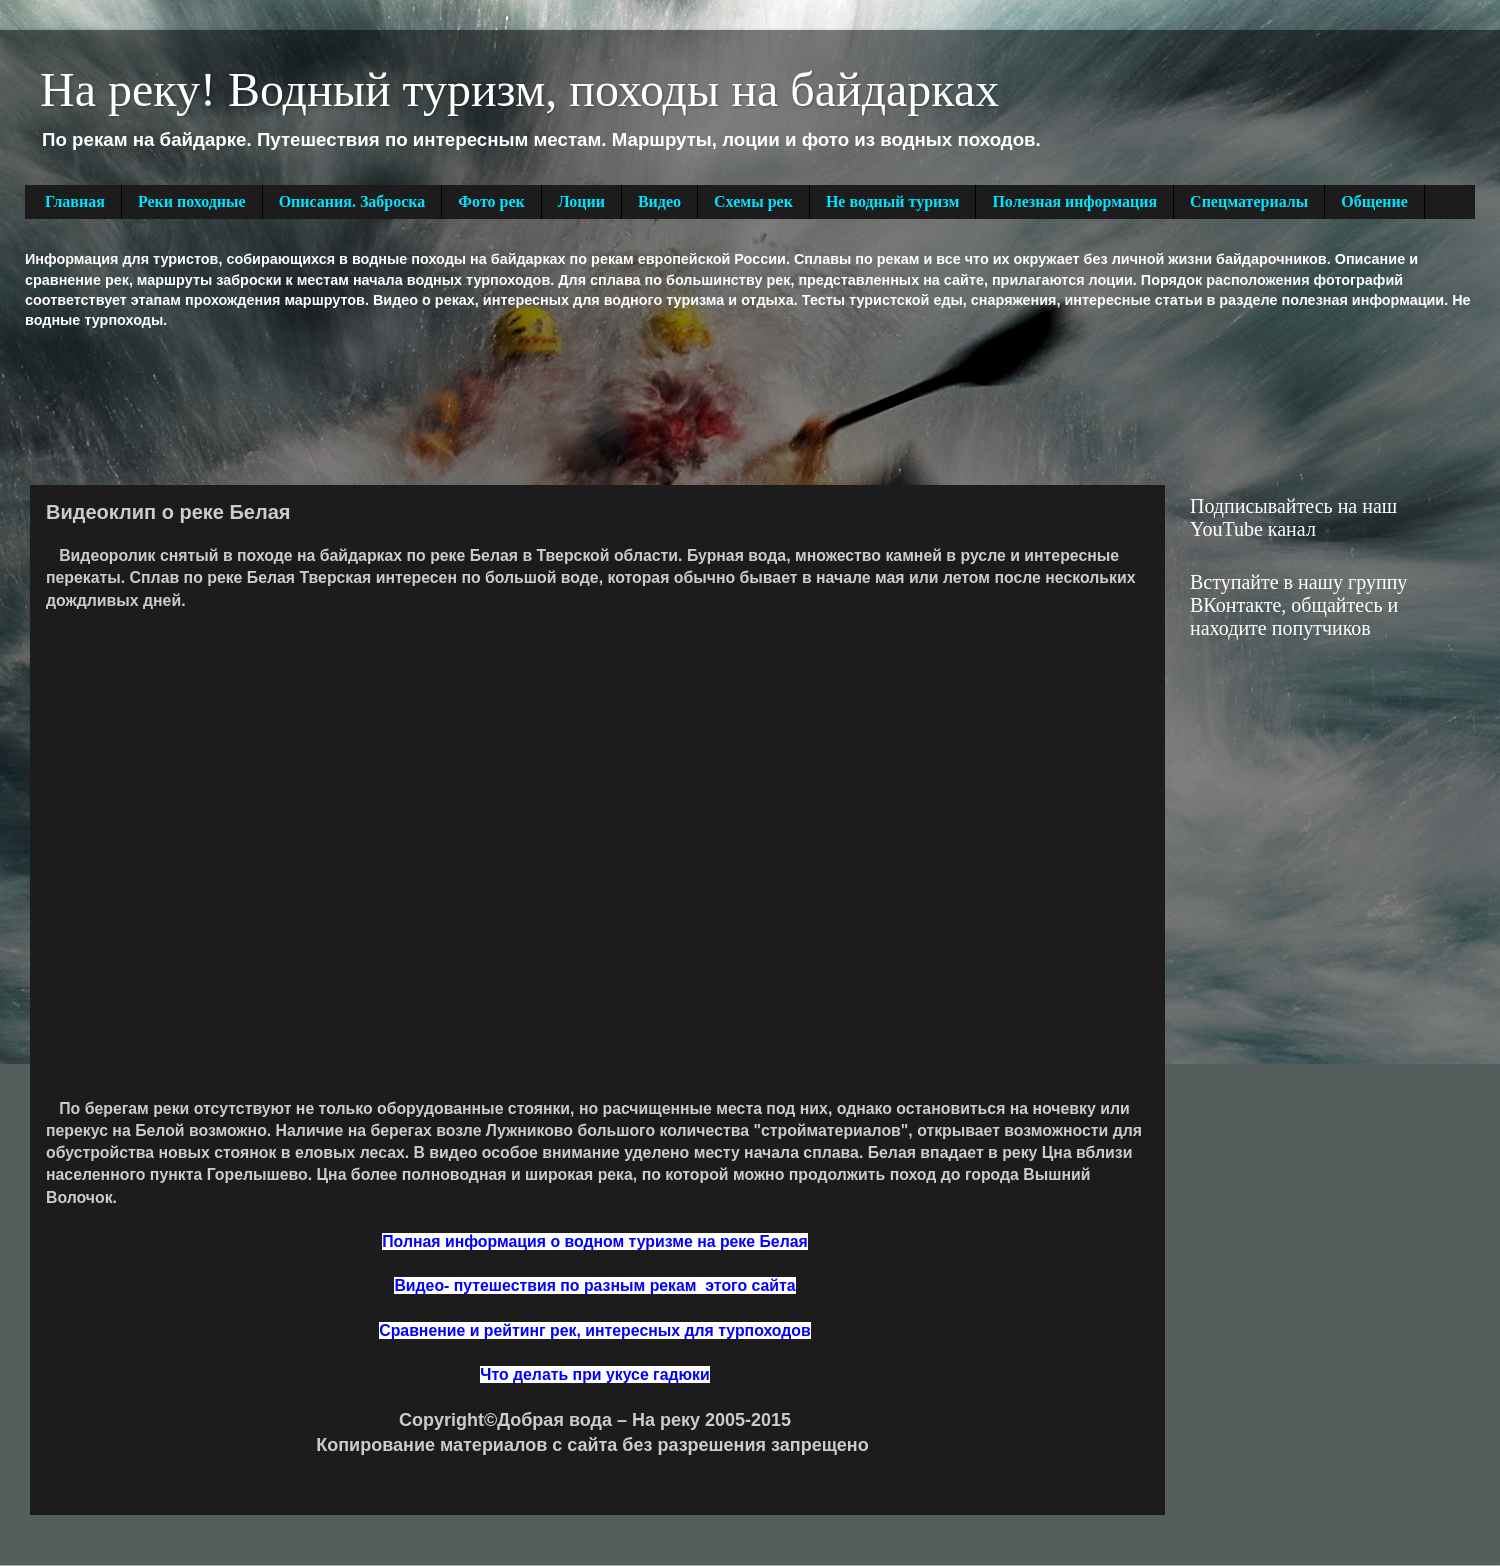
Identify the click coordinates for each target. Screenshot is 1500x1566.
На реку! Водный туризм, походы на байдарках (519, 89)
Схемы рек (753, 201)
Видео (659, 201)
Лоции (581, 201)
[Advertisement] (389, 405)
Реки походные (192, 201)
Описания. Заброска (352, 201)
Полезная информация (1074, 201)
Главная (75, 201)
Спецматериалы (1249, 201)
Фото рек (491, 201)
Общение (1374, 201)
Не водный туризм (893, 201)
